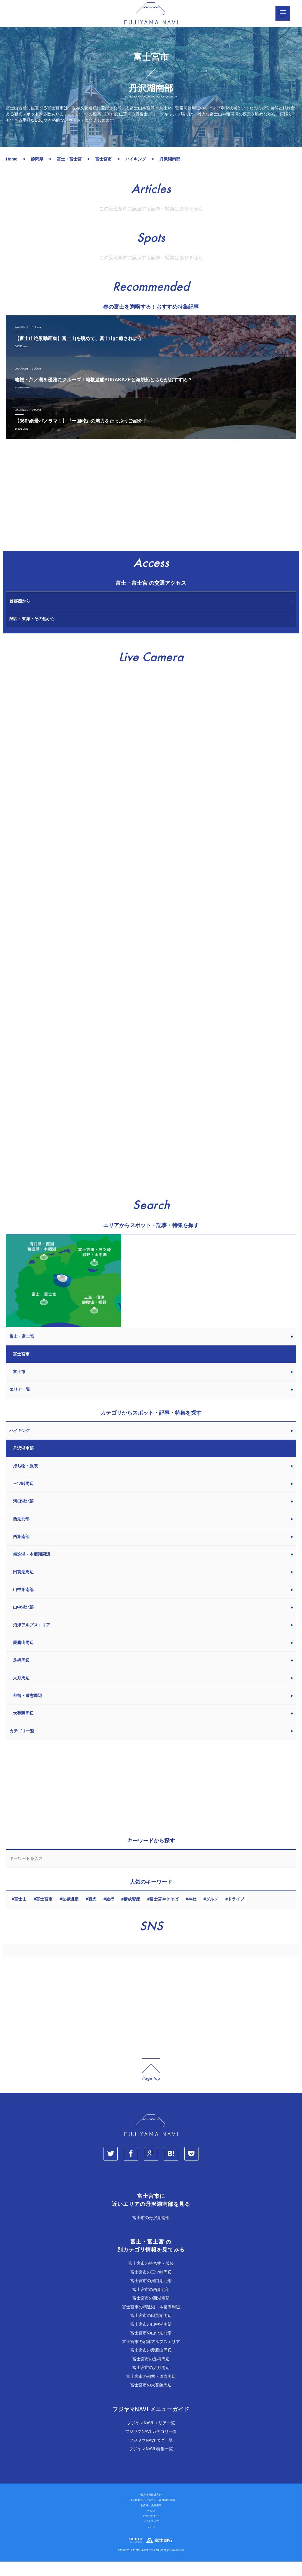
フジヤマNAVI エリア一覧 (151, 2437)
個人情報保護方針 (151, 2509)
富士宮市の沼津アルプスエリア (151, 2356)
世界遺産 (70, 1913)
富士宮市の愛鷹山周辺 (151, 2364)
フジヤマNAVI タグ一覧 (151, 2454)
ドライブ (236, 1913)
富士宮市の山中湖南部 (151, 2338)
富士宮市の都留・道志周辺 (151, 2390)
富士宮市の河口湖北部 (151, 2295)
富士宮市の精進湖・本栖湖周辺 (151, 2321)
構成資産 (132, 1913)
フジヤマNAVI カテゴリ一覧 (151, 2445)
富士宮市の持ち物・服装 (151, 2277)
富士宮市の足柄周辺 (151, 2373)
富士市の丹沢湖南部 (151, 2232)
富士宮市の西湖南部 (151, 2312)
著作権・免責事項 (151, 2519)
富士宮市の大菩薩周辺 (151, 2399)
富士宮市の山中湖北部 (151, 2347)
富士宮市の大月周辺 (151, 2382)
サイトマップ (151, 2535)
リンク (151, 2540)
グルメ (212, 1913)
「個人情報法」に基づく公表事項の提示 (151, 2514)
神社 (192, 1913)
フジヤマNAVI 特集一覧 (151, 2463)
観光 (92, 1913)
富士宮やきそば (164, 1913)
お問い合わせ (151, 2530)
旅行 (110, 1913)
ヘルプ (151, 2525)
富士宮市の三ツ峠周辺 (151, 2286)
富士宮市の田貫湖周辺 (151, 2329)
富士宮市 (44, 1913)
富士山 (20, 1913)
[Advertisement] (151, 512)
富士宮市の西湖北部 (151, 2304)
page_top (151, 2084)
